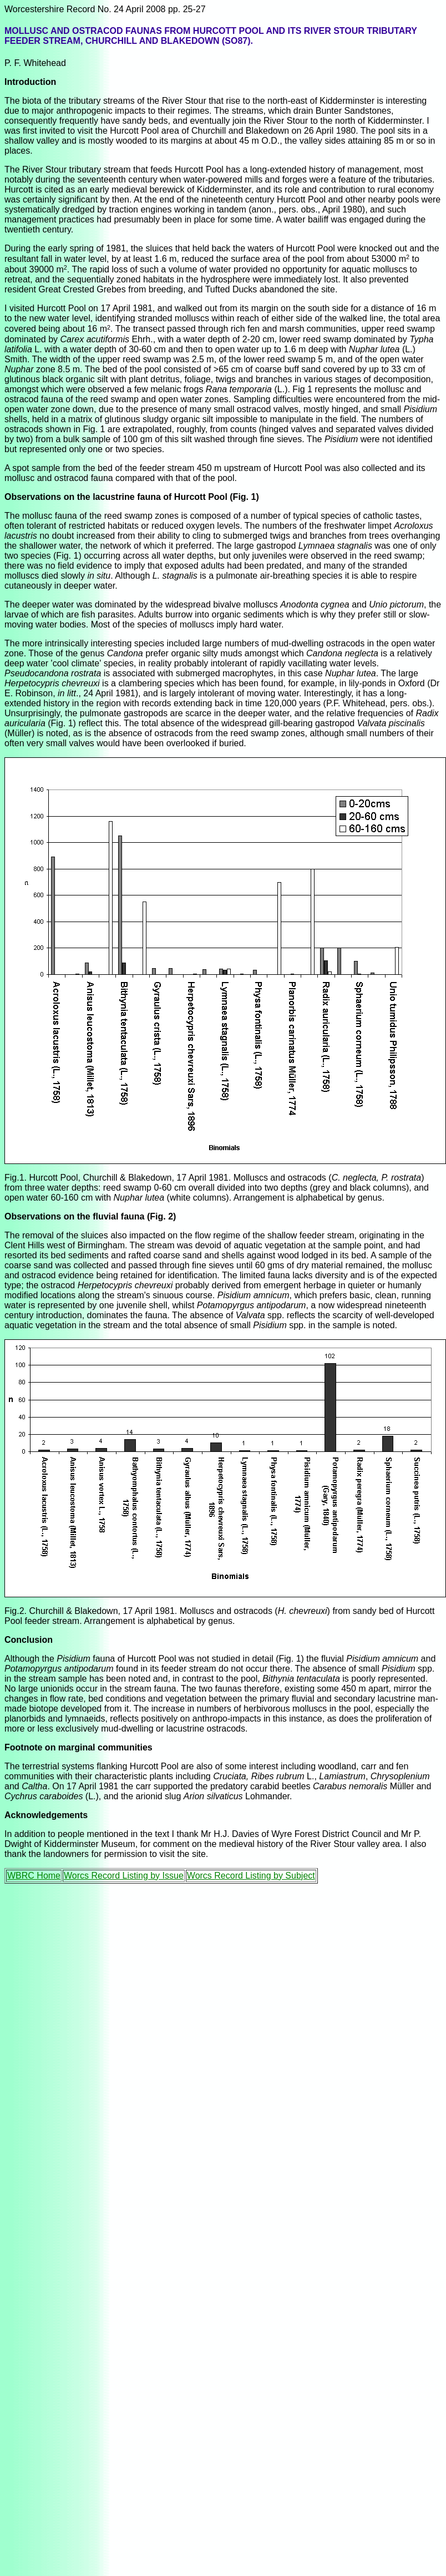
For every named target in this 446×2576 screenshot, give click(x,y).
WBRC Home (33, 1875)
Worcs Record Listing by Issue (124, 1875)
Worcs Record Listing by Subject (251, 1875)
